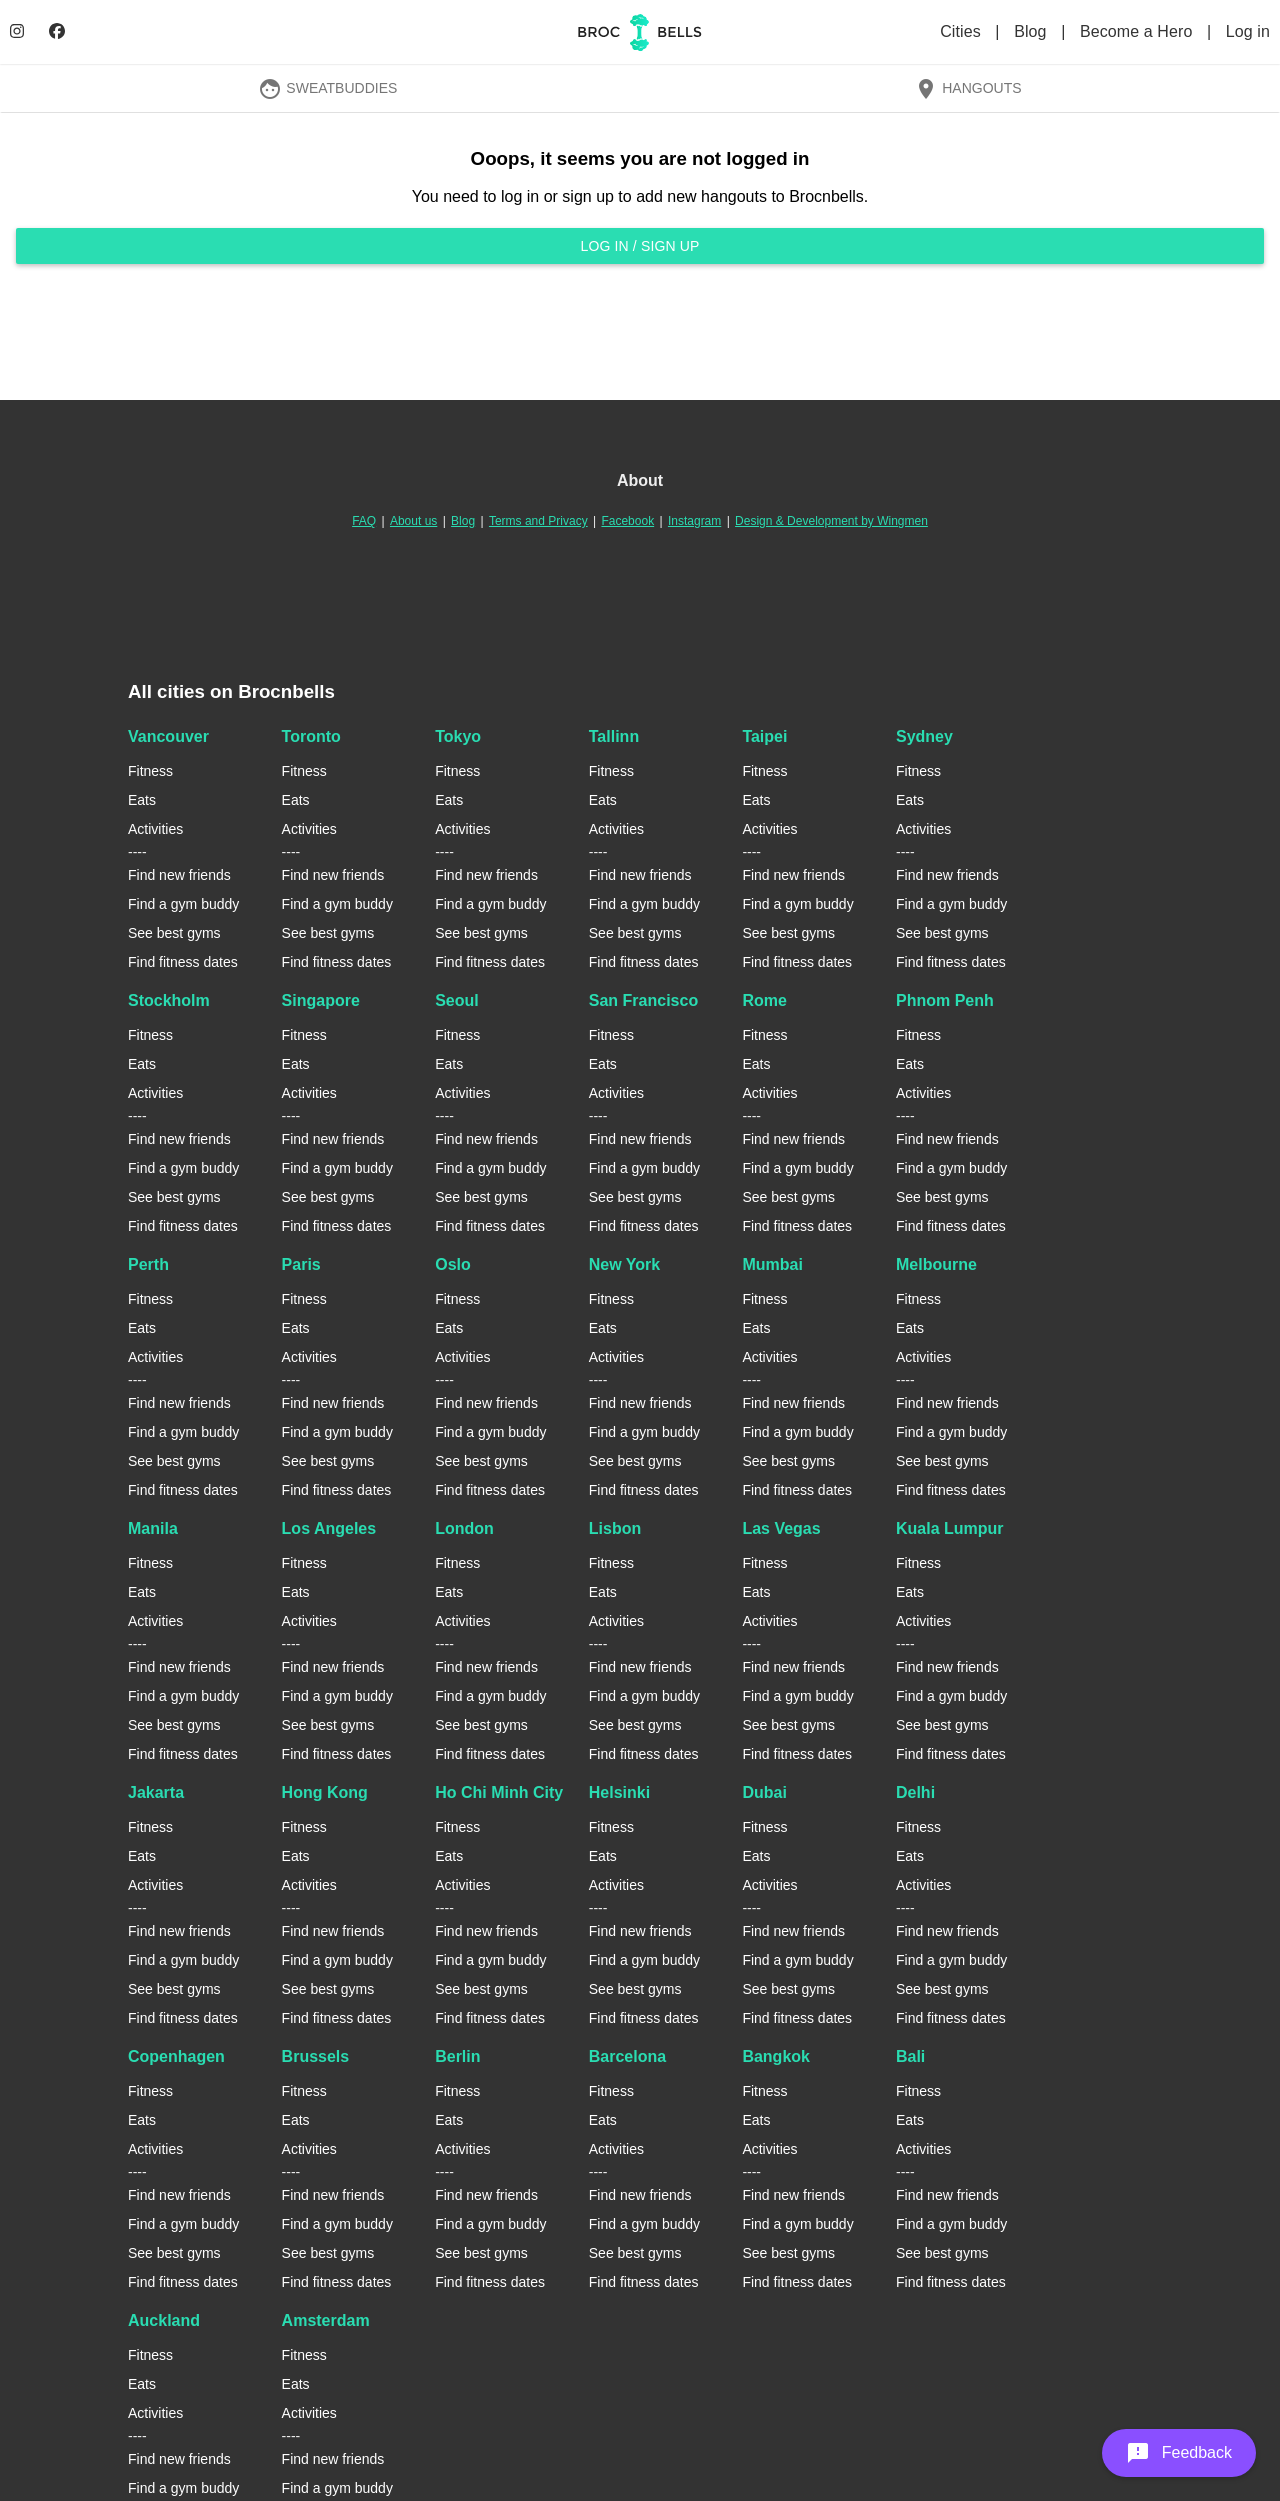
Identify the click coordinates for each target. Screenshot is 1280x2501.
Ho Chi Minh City (499, 1792)
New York (624, 1264)
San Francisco (643, 1000)
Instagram (694, 521)
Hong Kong (325, 1792)
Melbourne (936, 1264)
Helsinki (619, 1792)
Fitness (150, 771)
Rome (764, 1000)
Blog (1032, 31)
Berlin (457, 2056)
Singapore (321, 1000)
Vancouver (168, 736)
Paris (301, 1264)
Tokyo (458, 736)
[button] (1179, 2453)
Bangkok (776, 2056)
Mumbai (772, 1264)
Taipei (764, 736)
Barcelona (627, 2056)
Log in (1248, 31)
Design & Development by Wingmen (831, 521)
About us (413, 521)
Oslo (453, 1264)
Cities (962, 31)
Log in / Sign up (640, 246)
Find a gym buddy (183, 904)
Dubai (764, 1792)
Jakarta (156, 1792)
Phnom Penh (945, 1000)
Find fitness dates (183, 962)
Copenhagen (176, 2056)
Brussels (316, 2056)
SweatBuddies (328, 88)
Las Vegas (781, 1528)
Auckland (164, 2320)
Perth (148, 1264)
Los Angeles (329, 1528)
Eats (142, 800)
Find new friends (179, 875)
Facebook (627, 521)
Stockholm (169, 1000)
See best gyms (174, 933)
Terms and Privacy (538, 521)
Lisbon (615, 1528)
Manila (153, 1528)
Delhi (915, 1792)
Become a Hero (1138, 31)
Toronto (311, 736)
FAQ (364, 521)
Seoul (457, 1000)
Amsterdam (326, 2320)
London (464, 1528)
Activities (155, 829)
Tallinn (614, 736)
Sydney (924, 736)
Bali (910, 2056)
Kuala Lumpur (950, 1528)
